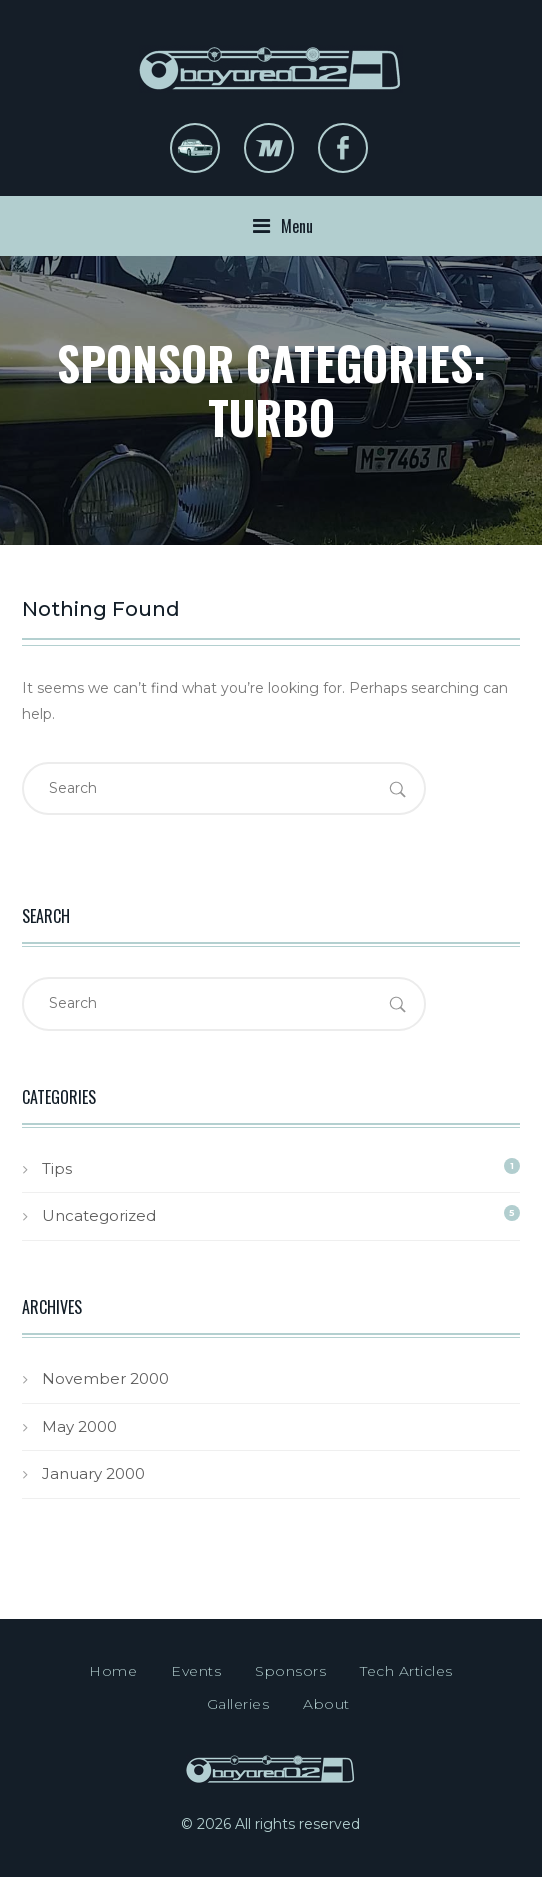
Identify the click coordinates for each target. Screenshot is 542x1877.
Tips (57, 1168)
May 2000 (79, 1426)
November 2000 (105, 1378)
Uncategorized (99, 1215)
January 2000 (93, 1473)
